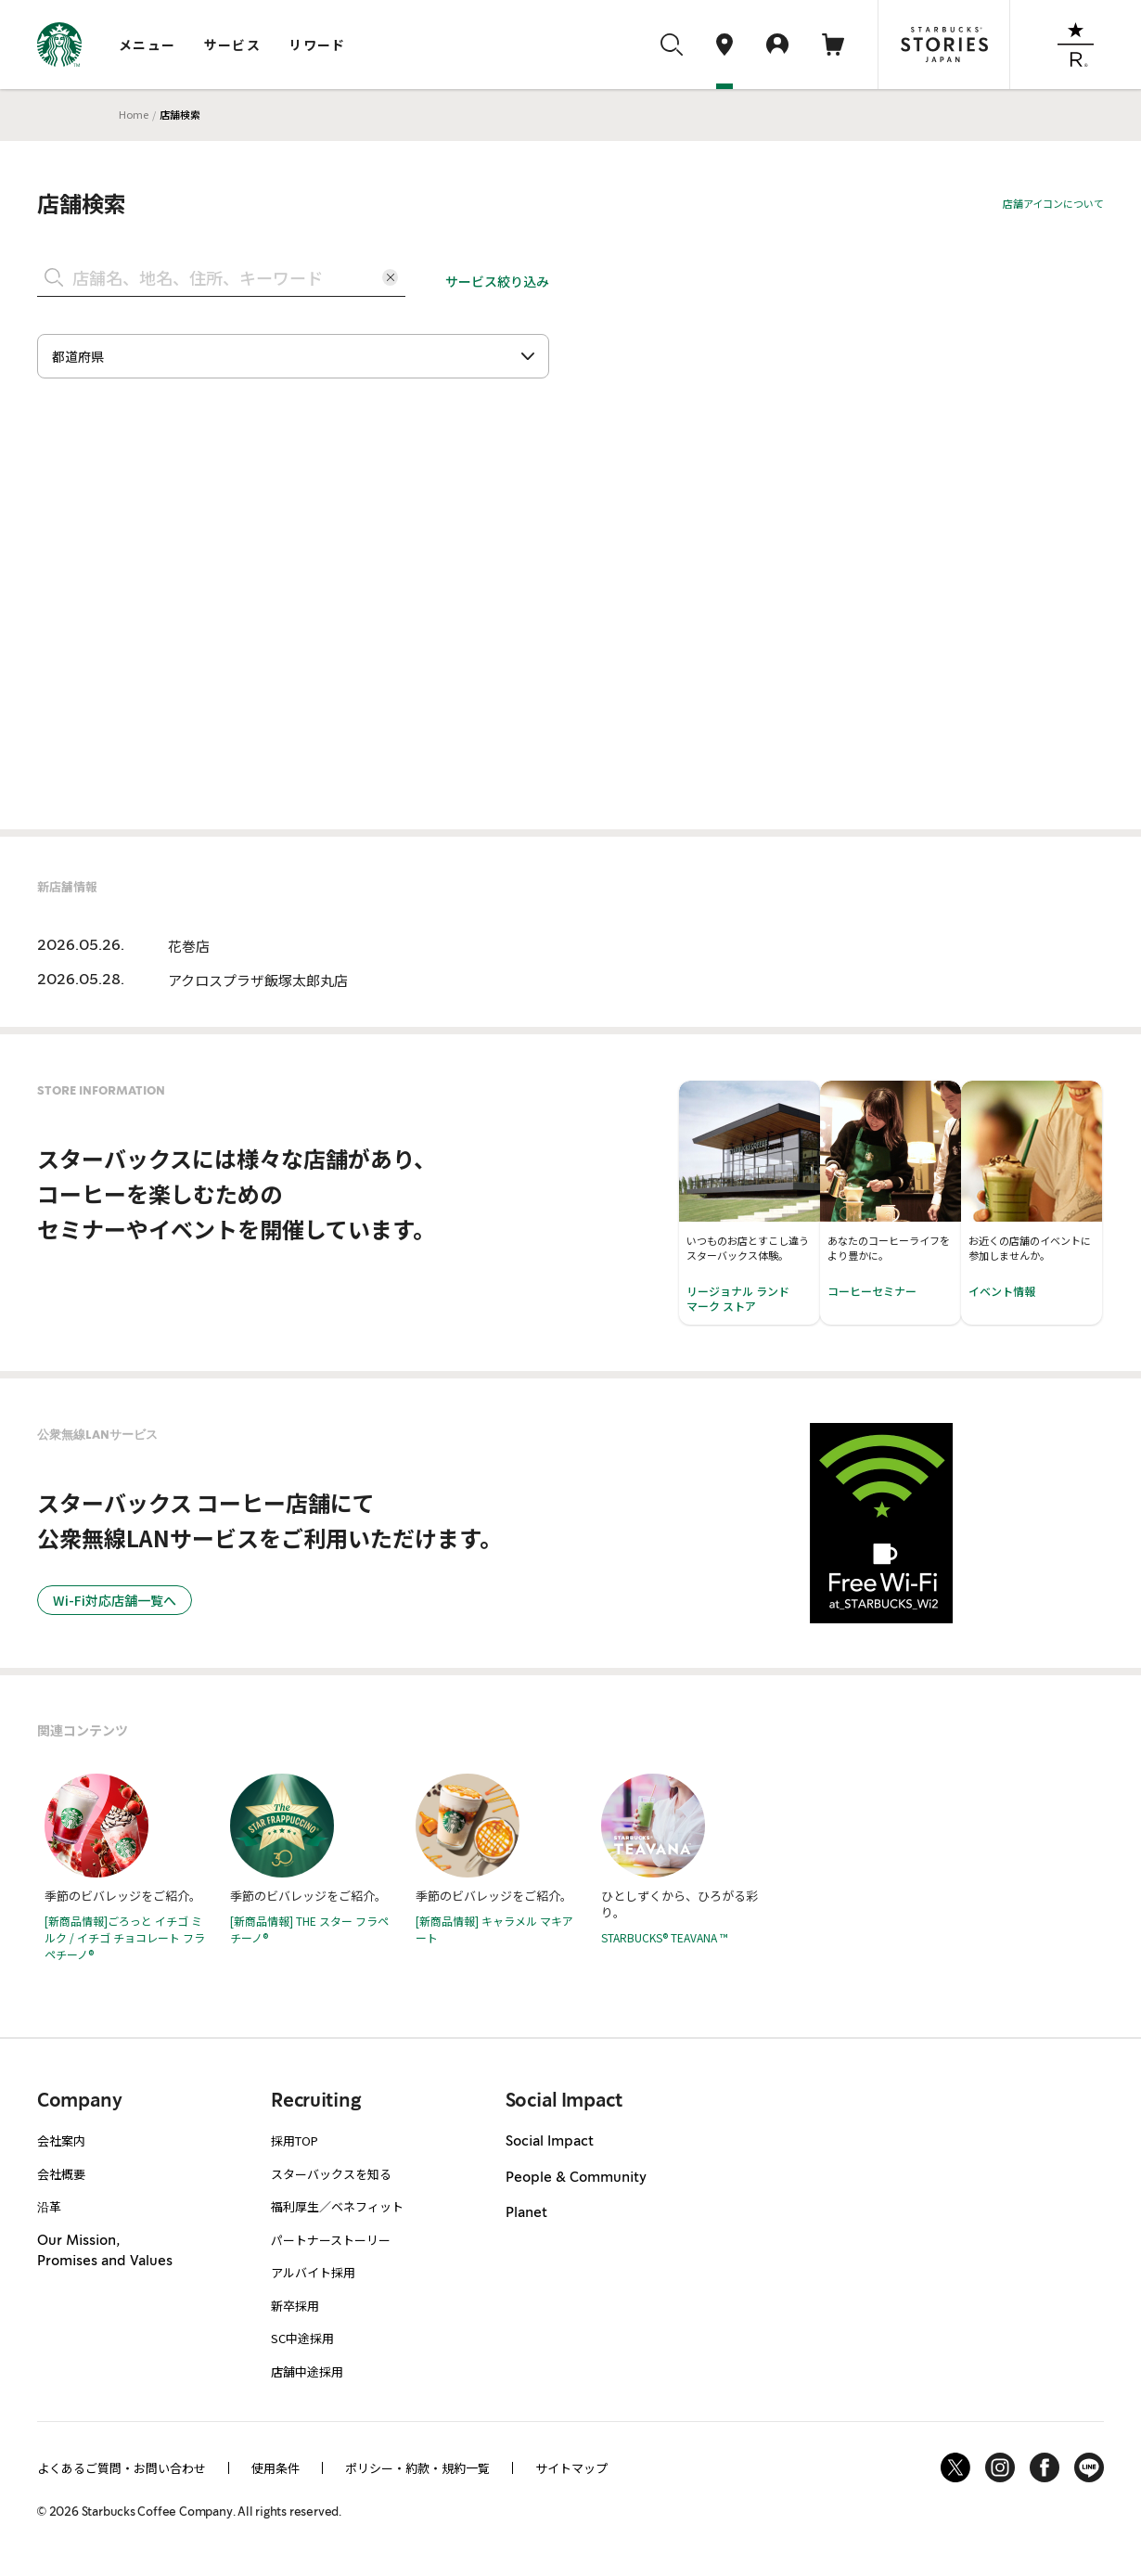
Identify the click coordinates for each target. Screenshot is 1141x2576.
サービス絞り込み (497, 281)
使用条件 (275, 2468)
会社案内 (61, 2140)
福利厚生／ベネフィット (337, 2206)
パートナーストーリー (331, 2240)
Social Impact (550, 2141)
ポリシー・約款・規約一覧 (417, 2468)
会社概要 (61, 2174)
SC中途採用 (302, 2338)
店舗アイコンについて (1053, 203)
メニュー (147, 44)
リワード (317, 44)
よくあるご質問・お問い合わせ (121, 2468)
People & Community (576, 2178)
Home (133, 114)
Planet (526, 2213)
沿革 (49, 2206)
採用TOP (294, 2140)
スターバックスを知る (331, 2174)
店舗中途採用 (307, 2371)
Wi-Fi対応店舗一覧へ (114, 1600)
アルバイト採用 (313, 2272)
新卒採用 (295, 2305)
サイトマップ (571, 2468)
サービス (233, 44)
